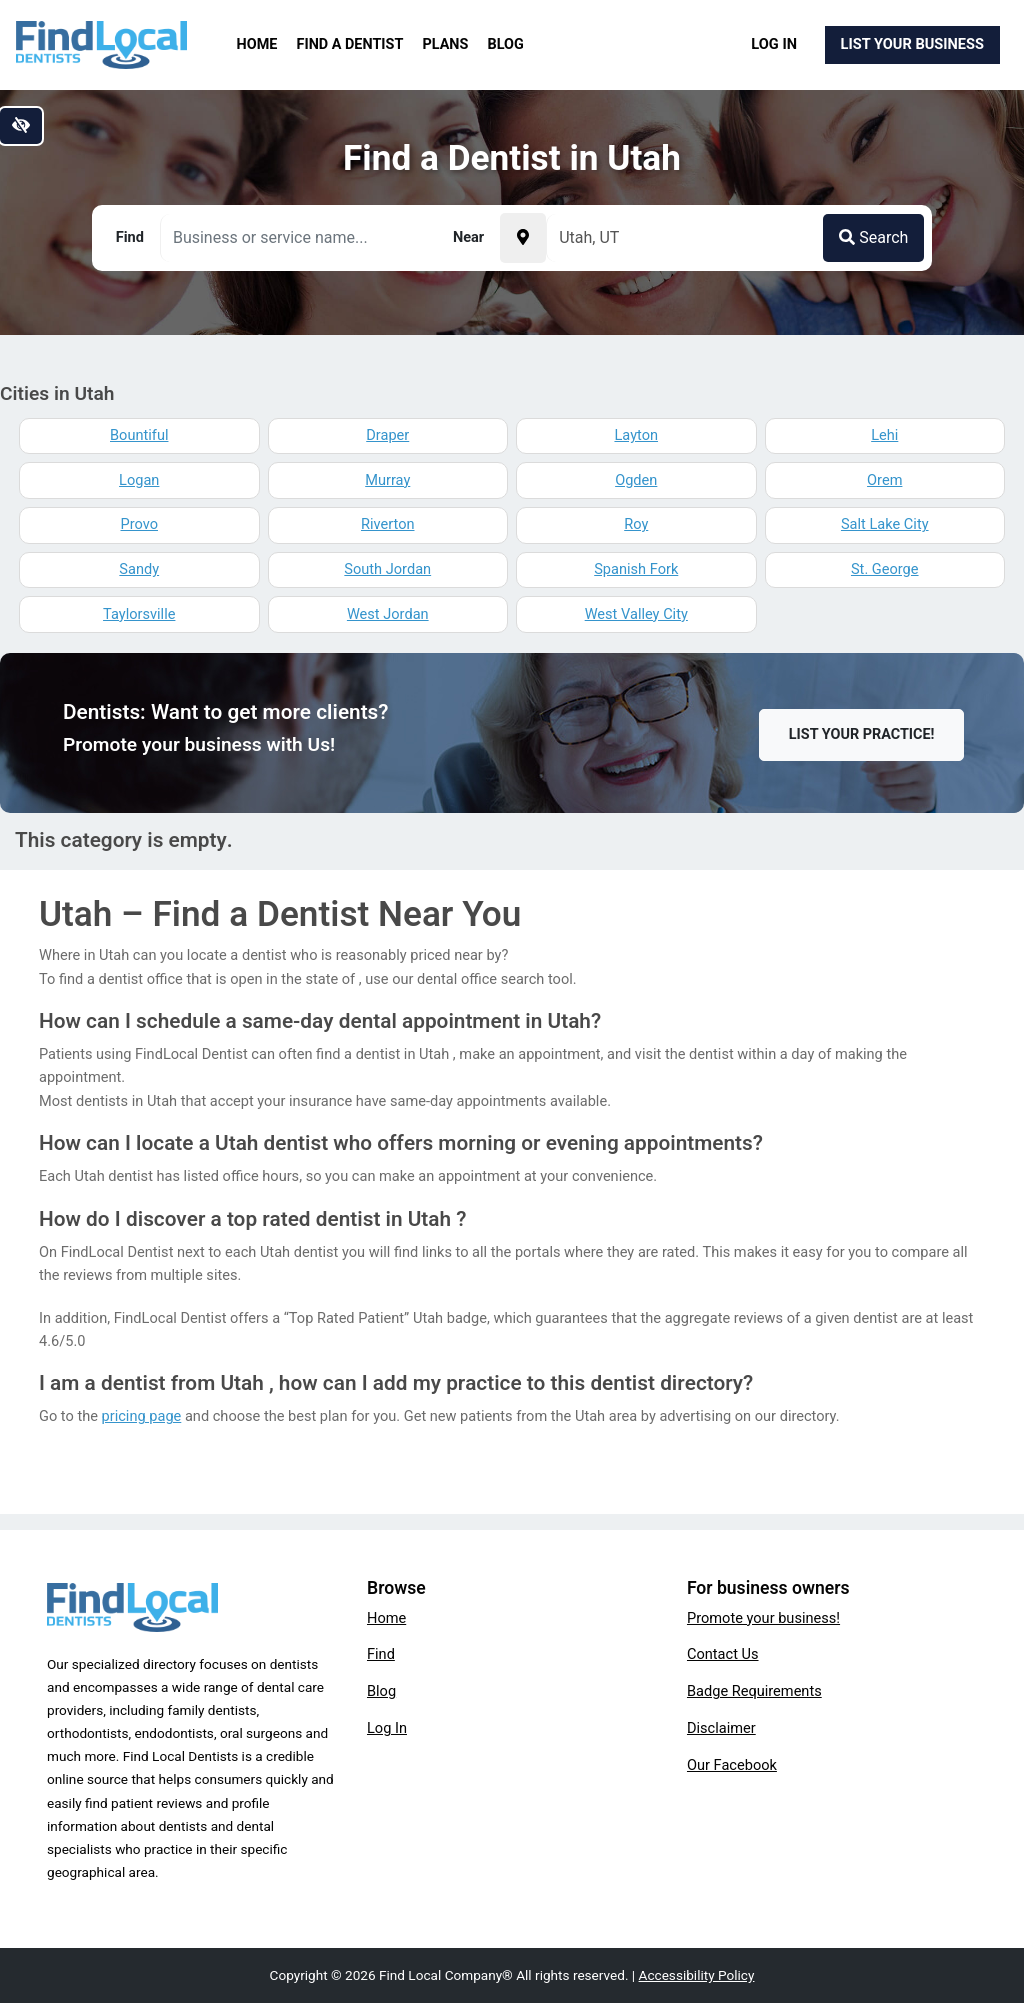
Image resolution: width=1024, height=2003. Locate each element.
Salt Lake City (885, 524)
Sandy (139, 569)
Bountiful (139, 435)
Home (257, 44)
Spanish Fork (636, 569)
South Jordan (387, 569)
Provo (139, 524)
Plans (446, 44)
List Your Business (912, 44)
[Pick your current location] (523, 238)
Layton (636, 435)
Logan (139, 480)
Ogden (636, 480)
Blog (506, 44)
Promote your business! (763, 1618)
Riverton (388, 524)
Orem (884, 480)
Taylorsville (139, 614)
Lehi (884, 435)
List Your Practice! (862, 734)
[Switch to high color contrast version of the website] (21, 126)
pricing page (142, 1416)
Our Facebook (732, 1765)
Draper (387, 435)
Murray (387, 480)
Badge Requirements (754, 1691)
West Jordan (388, 614)
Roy (636, 524)
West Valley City (636, 614)
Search (873, 237)
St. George (885, 569)
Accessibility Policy (697, 1975)
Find (381, 1654)
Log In (774, 44)
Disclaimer (721, 1728)
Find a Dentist (350, 44)
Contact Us (723, 1654)
